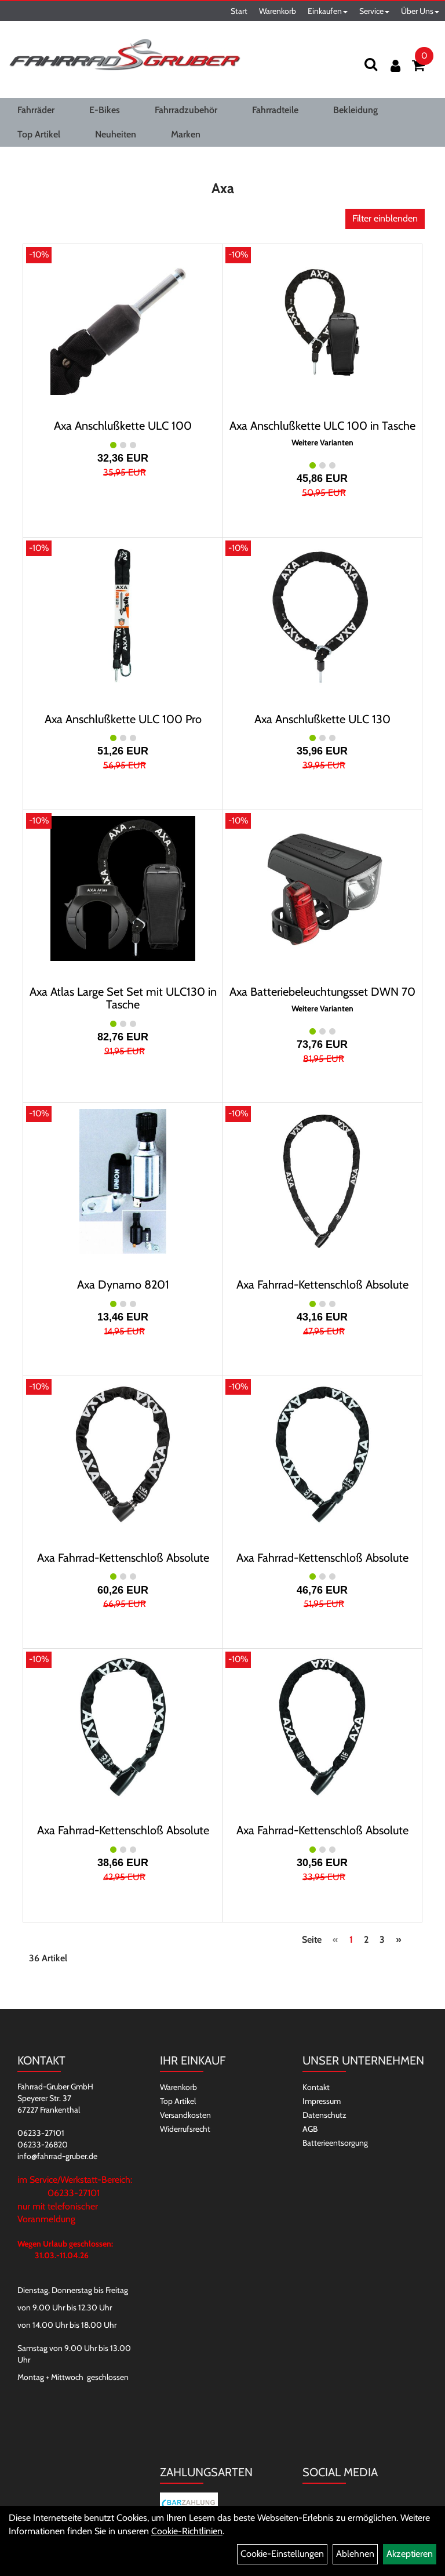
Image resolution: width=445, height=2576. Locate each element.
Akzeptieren (409, 2553)
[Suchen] (371, 64)
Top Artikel (38, 134)
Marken (185, 134)
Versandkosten (185, 2115)
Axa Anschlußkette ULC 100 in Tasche (322, 426)
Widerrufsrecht (185, 2129)
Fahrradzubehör (186, 109)
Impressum (321, 2101)
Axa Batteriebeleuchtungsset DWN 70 (322, 992)
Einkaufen (328, 11)
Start (239, 11)
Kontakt (316, 2087)
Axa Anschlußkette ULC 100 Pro (123, 719)
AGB (310, 2129)
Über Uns (420, 11)
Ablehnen (355, 2553)
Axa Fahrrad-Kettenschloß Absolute (322, 1284)
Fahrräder (35, 109)
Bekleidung (355, 109)
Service (374, 11)
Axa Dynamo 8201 (123, 1284)
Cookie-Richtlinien (186, 2531)
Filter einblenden (385, 218)
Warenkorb (277, 11)
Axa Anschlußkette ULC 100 (123, 426)
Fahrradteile (275, 109)
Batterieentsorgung (335, 2143)
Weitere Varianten (322, 443)
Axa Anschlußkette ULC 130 (322, 719)
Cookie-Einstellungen (282, 2553)
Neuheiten (115, 134)
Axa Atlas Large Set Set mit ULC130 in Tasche (123, 998)
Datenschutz (324, 2115)
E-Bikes (104, 109)
